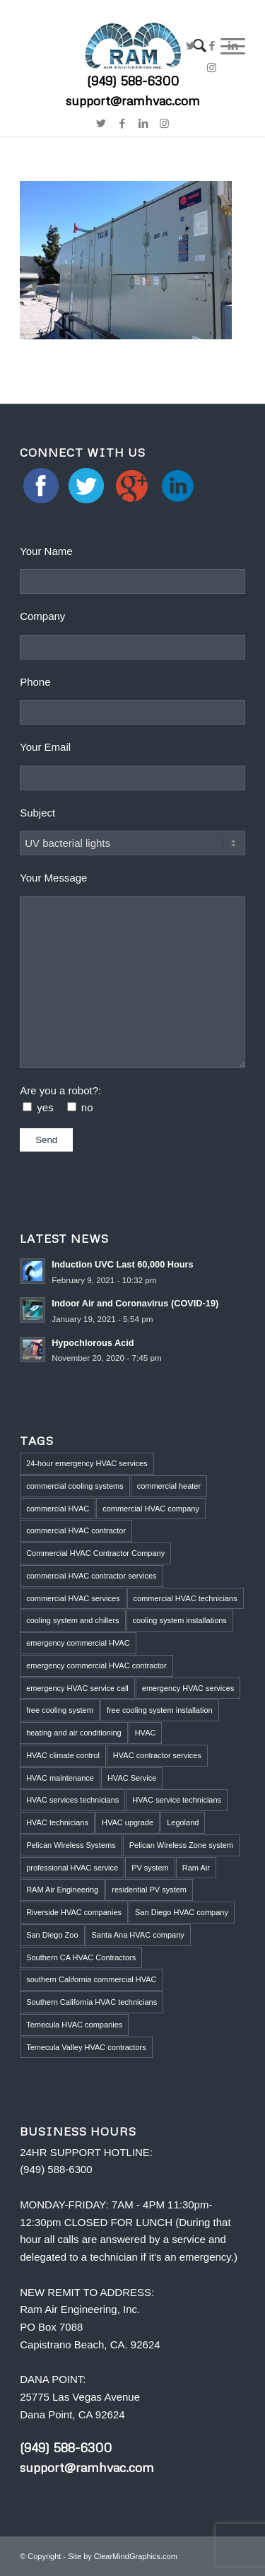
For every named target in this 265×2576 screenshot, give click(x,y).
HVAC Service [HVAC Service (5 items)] (131, 1778)
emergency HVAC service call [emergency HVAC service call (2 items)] (77, 1688)
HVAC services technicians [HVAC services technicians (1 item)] (72, 1800)
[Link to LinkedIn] (233, 46)
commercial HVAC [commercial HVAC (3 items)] (57, 1508)
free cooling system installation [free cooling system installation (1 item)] (160, 1710)
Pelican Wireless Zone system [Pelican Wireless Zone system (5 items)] (181, 1845)
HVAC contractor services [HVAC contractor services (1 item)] (157, 1755)
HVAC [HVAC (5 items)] (145, 1732)
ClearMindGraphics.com (135, 2556)
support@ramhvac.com (87, 2467)
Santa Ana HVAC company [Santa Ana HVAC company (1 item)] (138, 1935)
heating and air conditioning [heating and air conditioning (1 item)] (74, 1732)
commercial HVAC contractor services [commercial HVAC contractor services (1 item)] (91, 1575)
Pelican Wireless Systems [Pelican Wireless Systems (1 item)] (71, 1845)
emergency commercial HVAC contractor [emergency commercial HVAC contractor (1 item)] (96, 1665)
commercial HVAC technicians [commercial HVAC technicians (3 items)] (185, 1598)
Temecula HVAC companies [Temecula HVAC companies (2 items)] (74, 2024)
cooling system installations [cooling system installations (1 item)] (180, 1620)
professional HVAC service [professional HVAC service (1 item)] (72, 1867)
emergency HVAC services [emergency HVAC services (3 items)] (188, 1688)
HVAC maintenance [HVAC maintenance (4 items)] (60, 1778)
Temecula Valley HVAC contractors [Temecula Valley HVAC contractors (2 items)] (86, 2047)
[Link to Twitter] (190, 46)
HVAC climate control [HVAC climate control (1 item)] (63, 1755)
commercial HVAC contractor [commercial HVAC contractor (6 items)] (76, 1530)
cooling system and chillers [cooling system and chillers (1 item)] (72, 1620)
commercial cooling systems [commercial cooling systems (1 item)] (75, 1486)
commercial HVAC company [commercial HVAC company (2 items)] (150, 1508)
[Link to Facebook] (212, 46)
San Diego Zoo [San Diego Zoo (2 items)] (52, 1935)
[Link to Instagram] (164, 123)
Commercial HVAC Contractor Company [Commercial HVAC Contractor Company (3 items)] (95, 1553)
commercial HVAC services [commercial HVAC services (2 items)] (72, 1598)
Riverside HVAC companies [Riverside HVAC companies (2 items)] (74, 1912)
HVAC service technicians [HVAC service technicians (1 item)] (176, 1800)
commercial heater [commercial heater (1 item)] (169, 1486)
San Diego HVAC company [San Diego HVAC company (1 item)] (181, 1912)
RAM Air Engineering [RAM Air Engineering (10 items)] (62, 1889)
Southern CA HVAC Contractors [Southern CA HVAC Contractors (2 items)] (81, 1957)
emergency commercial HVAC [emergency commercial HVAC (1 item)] (78, 1643)
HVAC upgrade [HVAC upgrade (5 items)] (127, 1822)
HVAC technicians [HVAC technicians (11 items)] (57, 1822)
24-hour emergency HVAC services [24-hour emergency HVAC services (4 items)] (87, 1463)
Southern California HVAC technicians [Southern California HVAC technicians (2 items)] (91, 2002)
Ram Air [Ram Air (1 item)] (196, 1867)
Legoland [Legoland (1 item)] (183, 1822)
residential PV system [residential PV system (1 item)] (149, 1889)
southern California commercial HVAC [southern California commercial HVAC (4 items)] (91, 1979)
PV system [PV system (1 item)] (150, 1867)
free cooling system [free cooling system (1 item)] (59, 1710)
